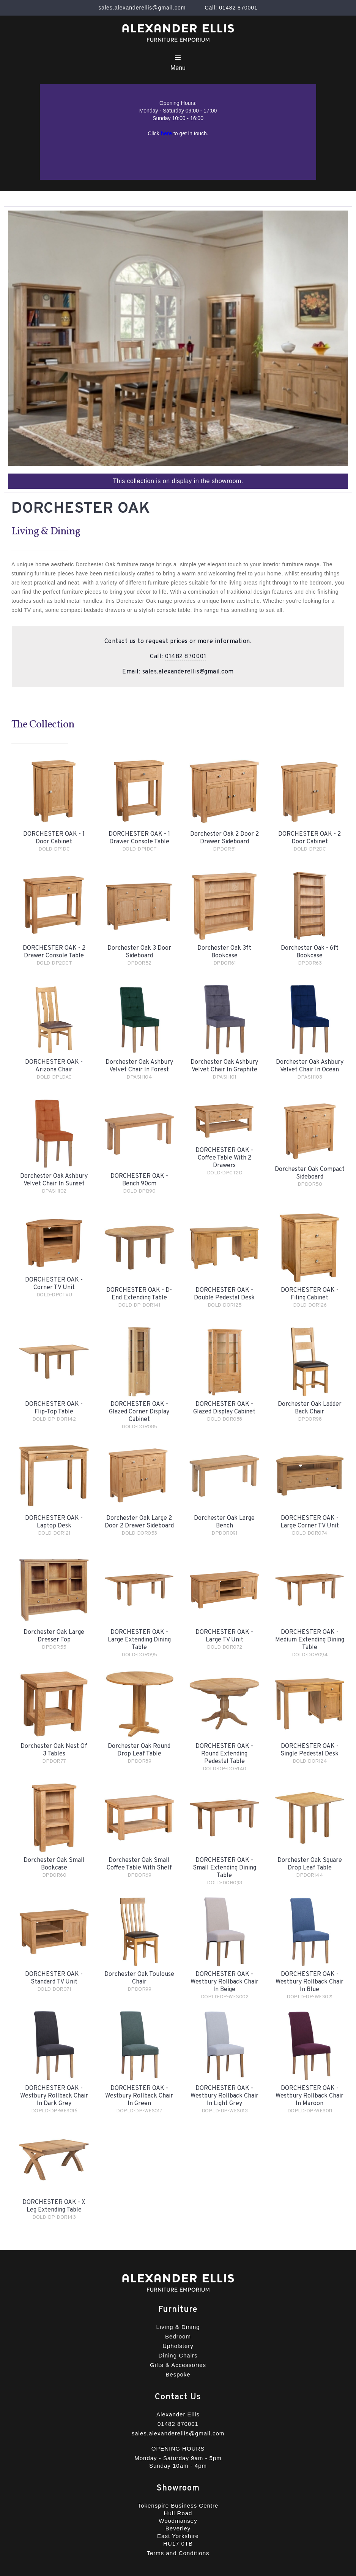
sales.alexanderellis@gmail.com (188, 672)
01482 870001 (185, 657)
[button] (178, 62)
